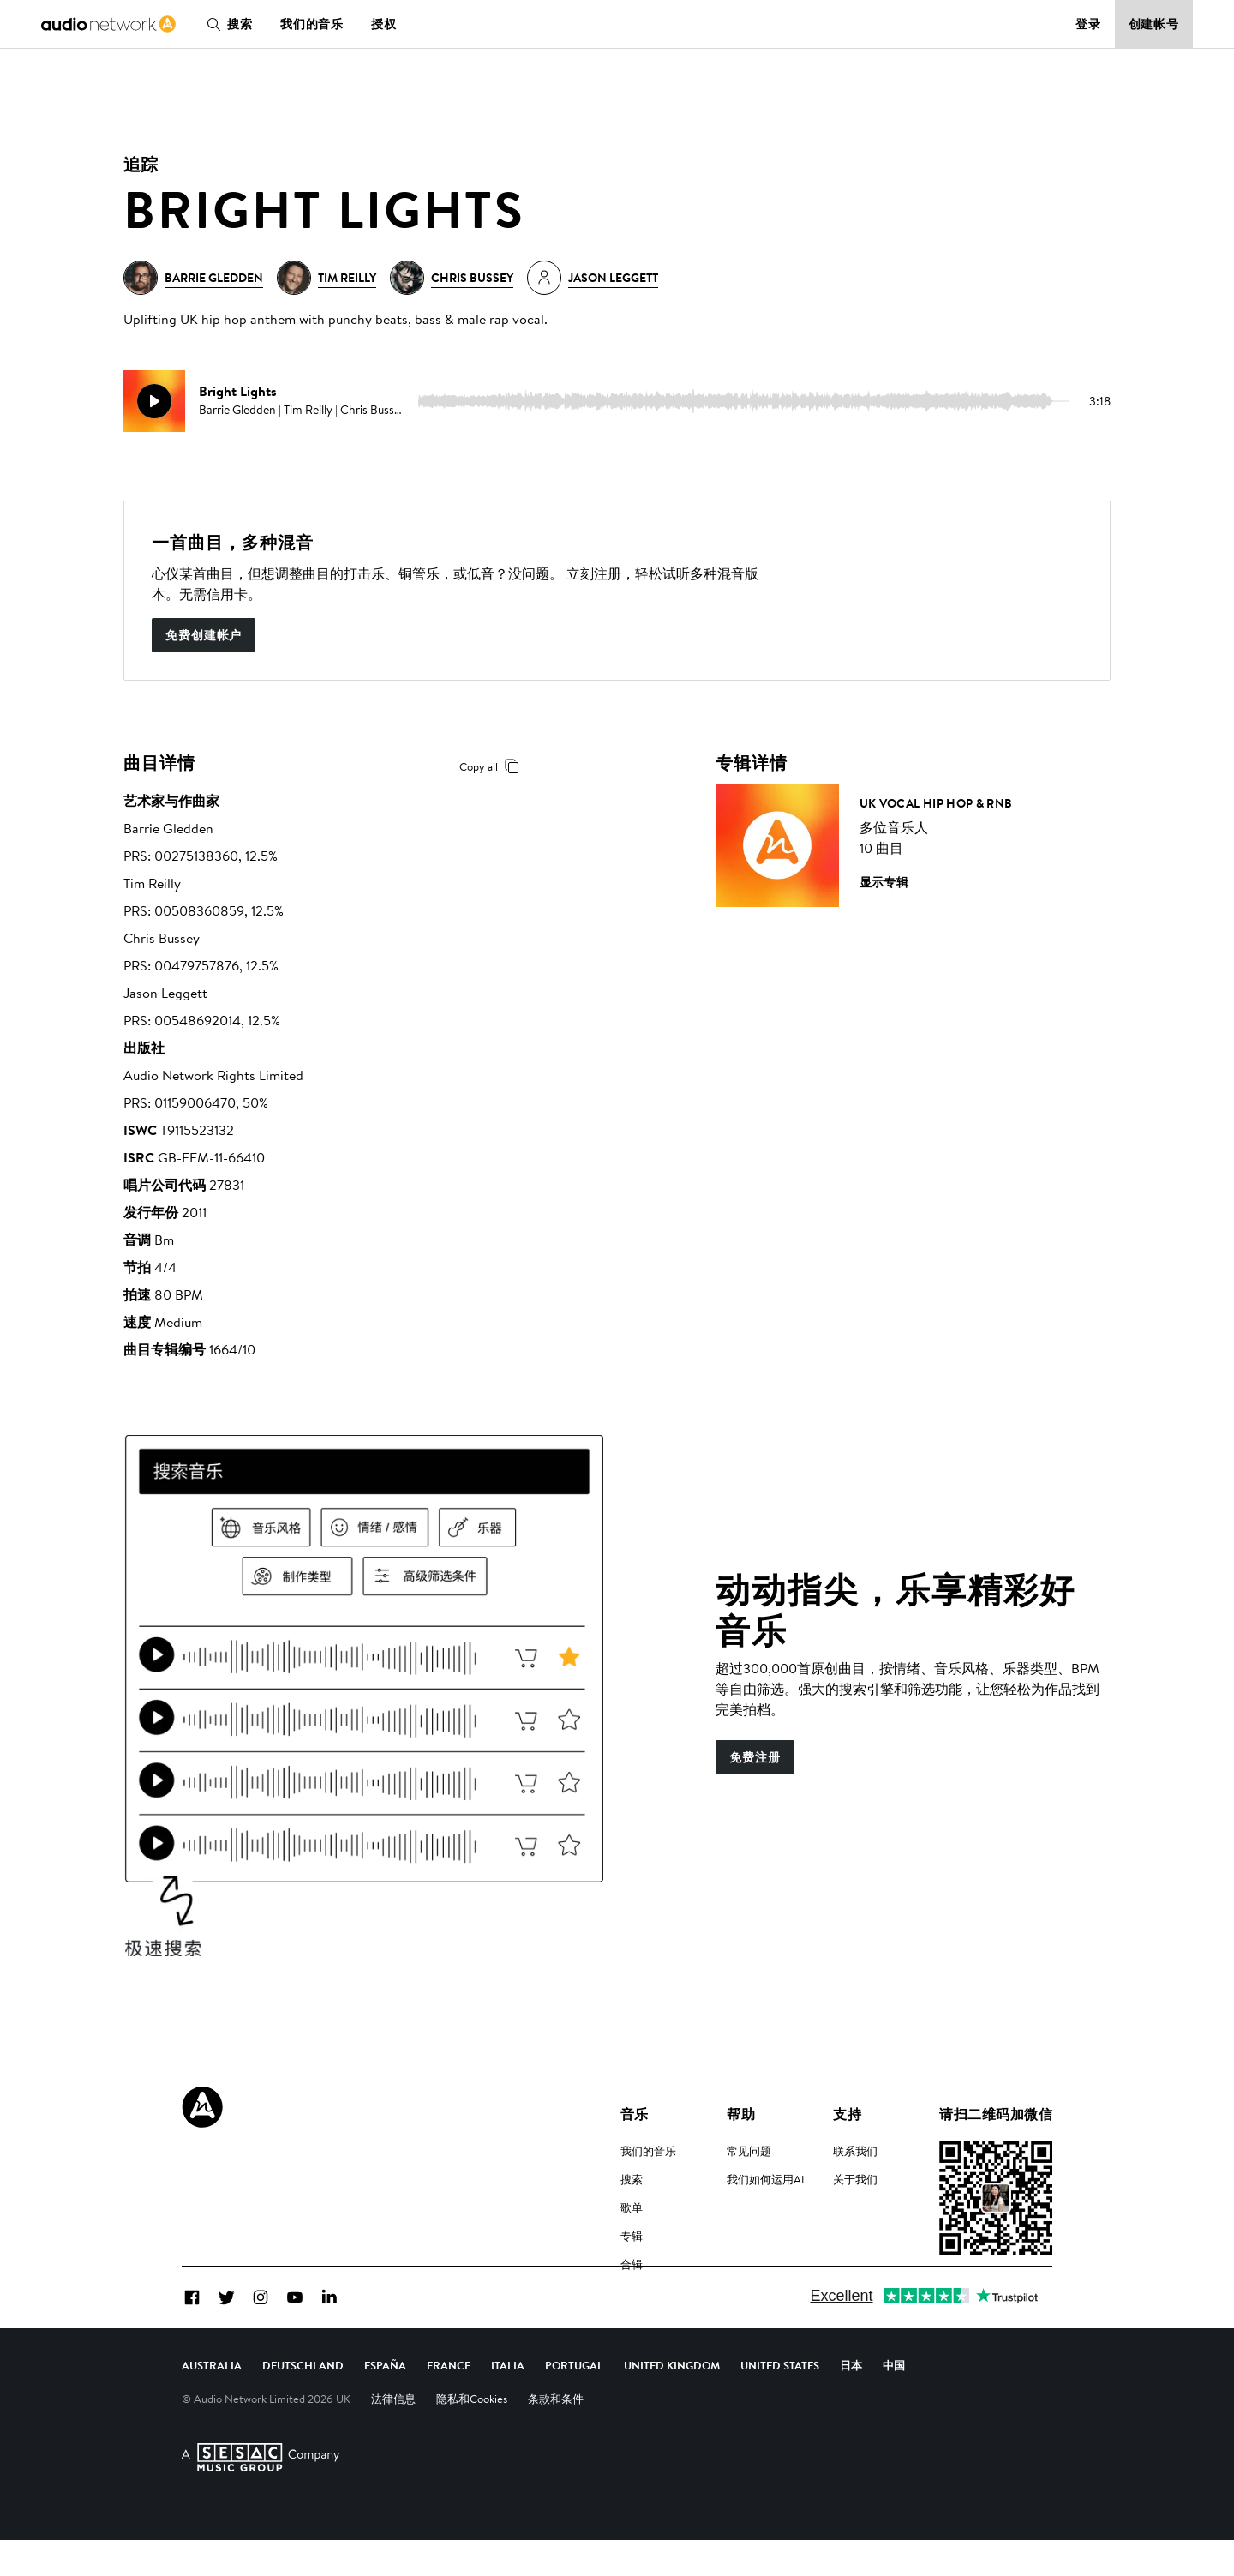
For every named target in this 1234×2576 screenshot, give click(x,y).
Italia (507, 2401)
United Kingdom (672, 2401)
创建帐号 (1154, 24)
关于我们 (855, 2179)
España (385, 2401)
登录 (1088, 24)
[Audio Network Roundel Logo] (202, 2107)
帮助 (741, 2114)
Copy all (492, 766)
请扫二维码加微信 (995, 2114)
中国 (894, 2401)
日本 (851, 2401)
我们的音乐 (312, 24)
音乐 (634, 2114)
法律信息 (393, 2434)
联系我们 (855, 2151)
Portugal (574, 2401)
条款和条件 (556, 2434)
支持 (847, 2114)
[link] (108, 24)
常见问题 (749, 2151)
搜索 (226, 24)
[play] (154, 401)
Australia (212, 2401)
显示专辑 (884, 882)
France (448, 2401)
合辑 (631, 2264)
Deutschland (303, 2401)
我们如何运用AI (766, 2179)
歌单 (631, 2207)
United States (779, 2401)
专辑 (631, 2235)
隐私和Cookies (471, 2434)
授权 (384, 24)
